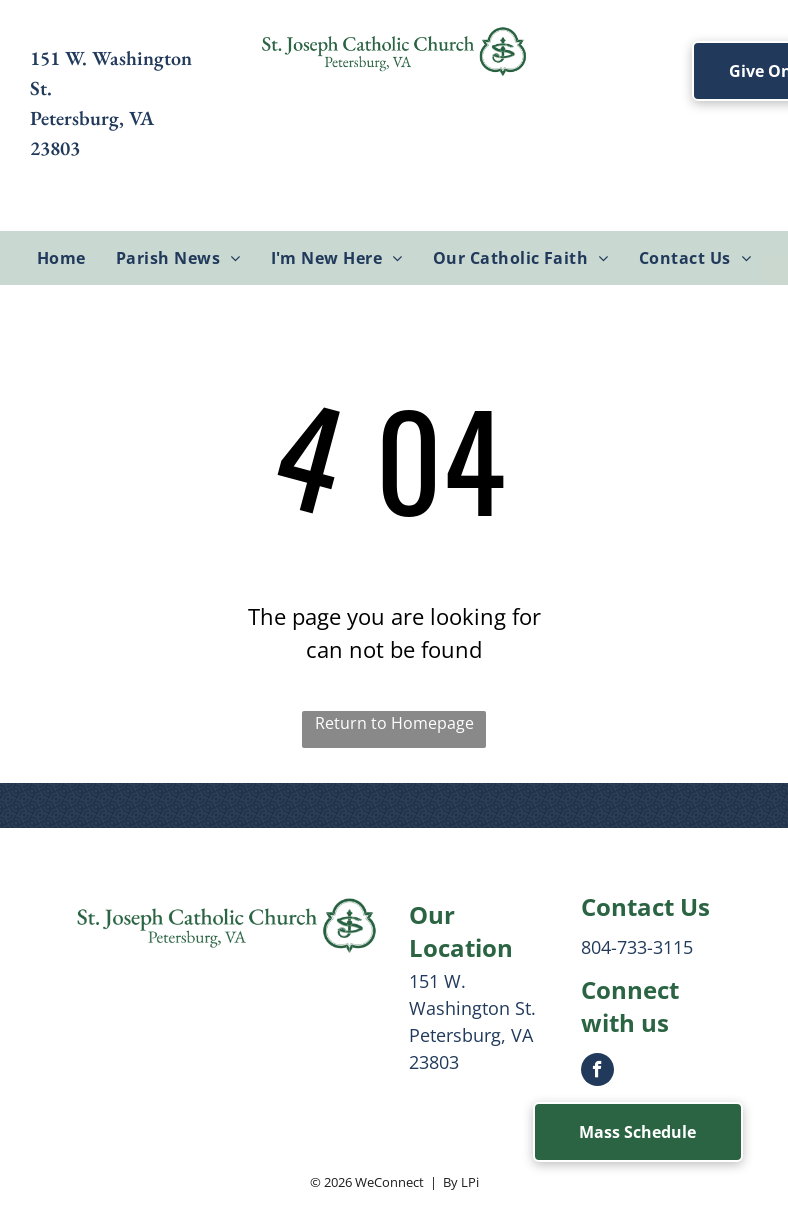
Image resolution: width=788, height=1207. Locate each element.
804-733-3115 (637, 947)
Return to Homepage (394, 723)
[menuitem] (61, 258)
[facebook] (597, 1072)
